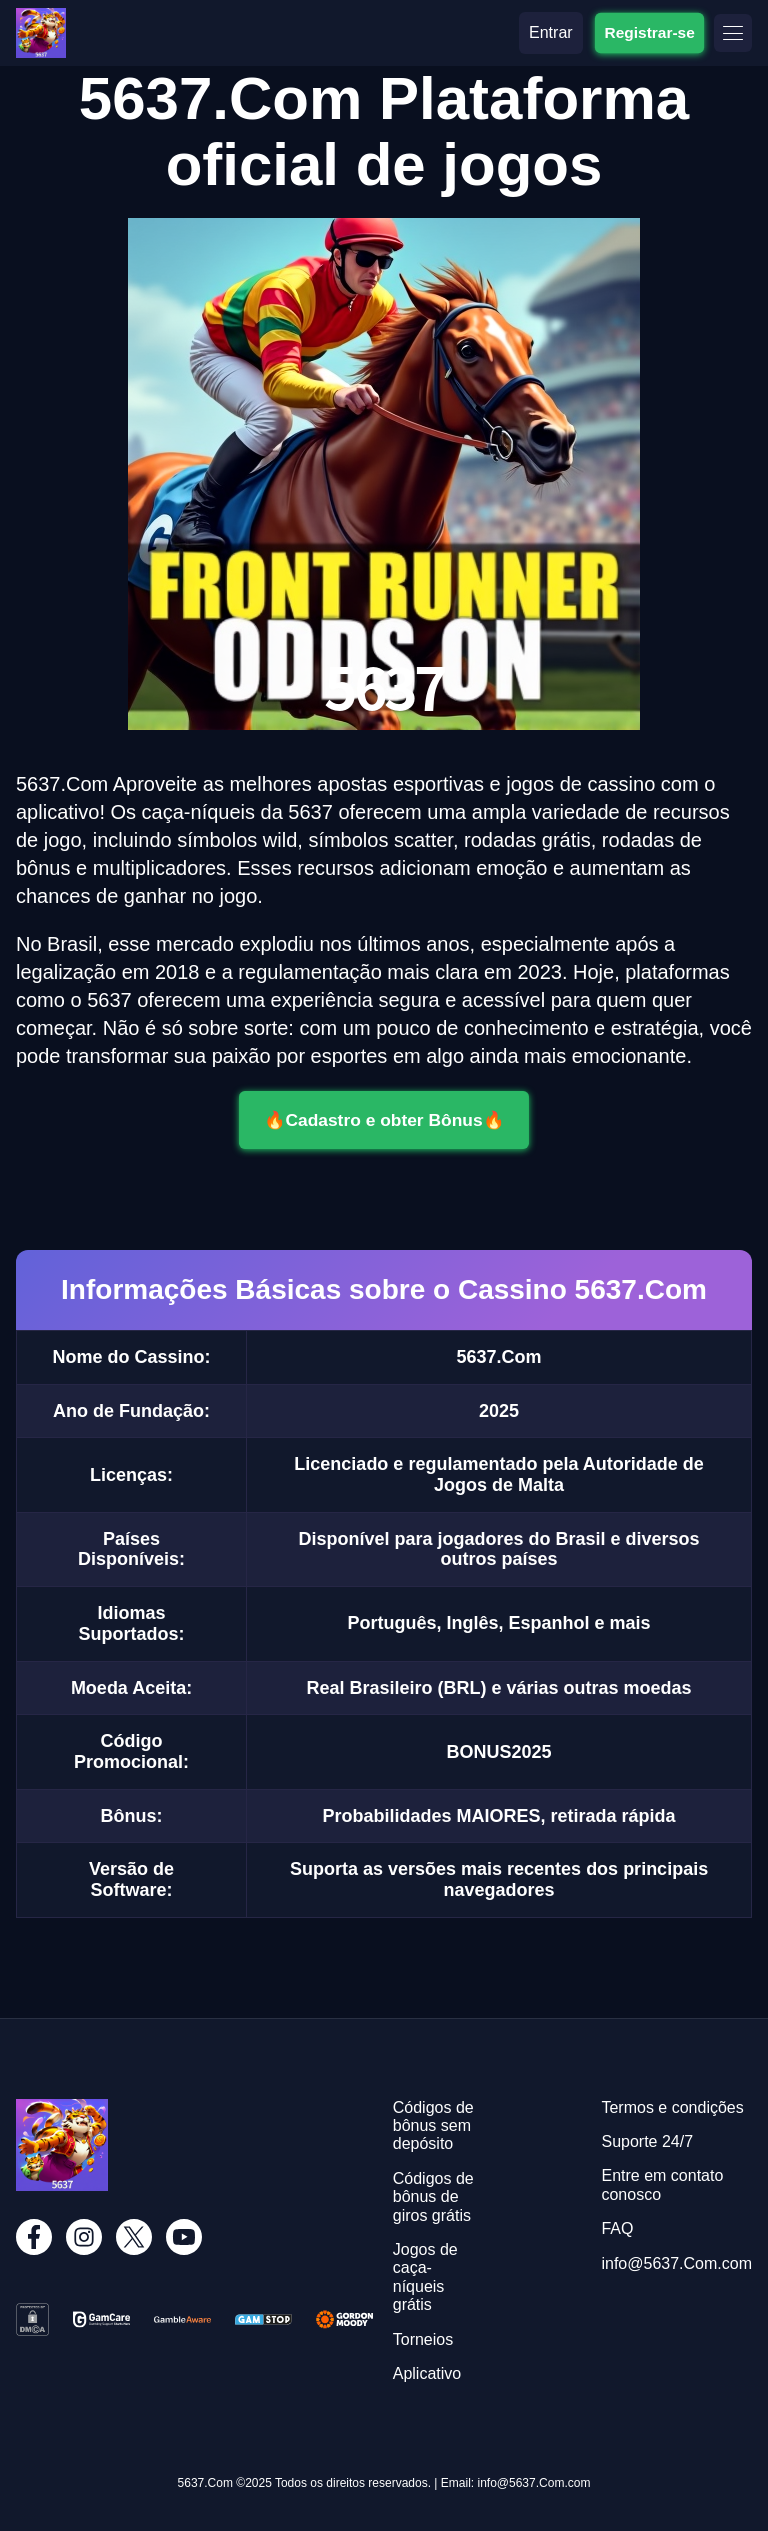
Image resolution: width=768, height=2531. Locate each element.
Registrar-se (649, 32)
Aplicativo (427, 2373)
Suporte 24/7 (647, 2141)
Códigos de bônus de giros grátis (433, 2197)
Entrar (551, 32)
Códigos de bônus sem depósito (433, 2126)
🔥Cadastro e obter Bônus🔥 (384, 1119)
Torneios (423, 2339)
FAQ (617, 2228)
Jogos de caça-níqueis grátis (425, 2277)
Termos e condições (672, 2107)
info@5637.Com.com (676, 2263)
